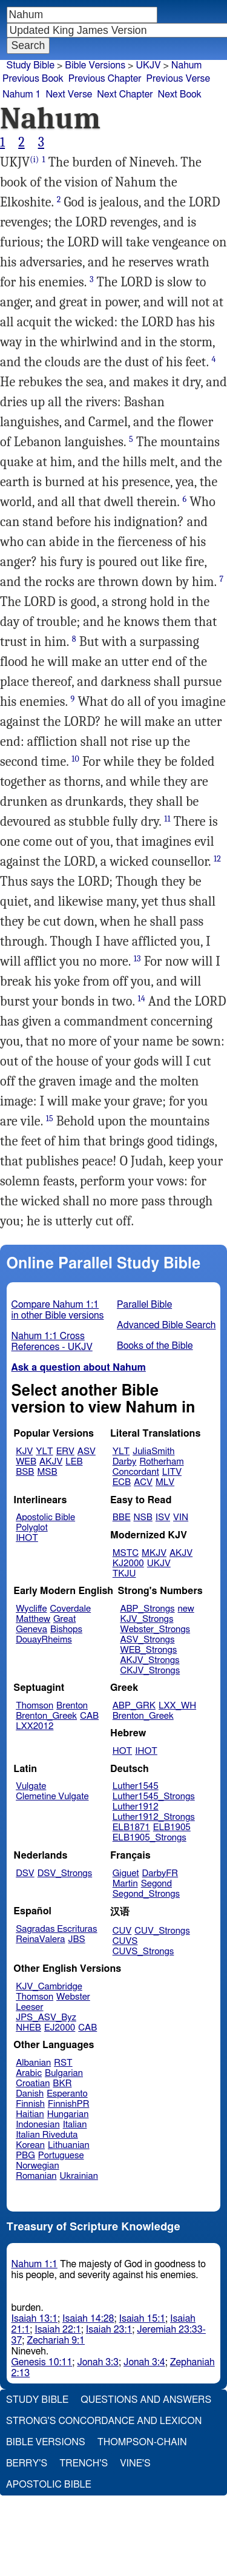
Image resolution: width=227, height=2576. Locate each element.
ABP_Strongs (147, 1608)
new (186, 1608)
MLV (165, 1482)
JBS (76, 1939)
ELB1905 (172, 1827)
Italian (75, 2124)
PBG (25, 2155)
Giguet (126, 1873)
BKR (62, 2083)
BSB (25, 1472)
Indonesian (38, 2124)
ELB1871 (131, 1827)
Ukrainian (79, 2176)
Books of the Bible (155, 1346)
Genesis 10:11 (42, 2362)
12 (217, 859)
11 (167, 819)
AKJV (50, 1461)
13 (137, 959)
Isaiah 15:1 (142, 2319)
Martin (125, 1883)
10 (75, 759)
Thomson (34, 1705)
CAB (89, 1716)
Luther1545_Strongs (154, 1796)
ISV (163, 1517)
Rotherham (161, 1461)
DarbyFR (160, 1873)
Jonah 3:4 (144, 2362)
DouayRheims (44, 1639)
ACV (143, 1482)
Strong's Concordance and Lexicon (104, 2421)
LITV (172, 1472)
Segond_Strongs (146, 1894)
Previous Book (33, 79)
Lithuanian (69, 2145)
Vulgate (31, 1786)
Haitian (30, 2114)
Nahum (186, 65)
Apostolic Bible (48, 2484)
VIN (180, 1517)
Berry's (26, 2463)
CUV (122, 1930)
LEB (73, 1461)
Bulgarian (64, 2073)
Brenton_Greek (46, 1716)
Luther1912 (136, 1806)
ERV (65, 1451)
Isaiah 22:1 (58, 2329)
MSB (47, 1472)
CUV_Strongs (161, 1930)
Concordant (136, 1472)
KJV (24, 1451)
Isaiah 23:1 (109, 2329)
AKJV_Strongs (149, 1660)
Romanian (36, 2176)
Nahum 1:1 (35, 2264)
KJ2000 (128, 1563)
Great (64, 1619)
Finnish (30, 2104)
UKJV (148, 65)
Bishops (66, 1629)
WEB (26, 1461)
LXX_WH (177, 1705)
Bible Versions (95, 65)
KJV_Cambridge (49, 1986)
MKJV (154, 1553)
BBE (122, 1517)
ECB (122, 1482)
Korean (30, 2145)
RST (63, 2062)
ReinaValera (40, 1939)
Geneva (31, 1629)
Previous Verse (178, 79)
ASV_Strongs (147, 1639)
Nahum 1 (21, 94)
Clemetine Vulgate (52, 1796)
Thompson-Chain (142, 2442)
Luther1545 (136, 1786)
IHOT (27, 1538)
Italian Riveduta (46, 2135)
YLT (44, 1451)
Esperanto (67, 2093)
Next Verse (68, 94)
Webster (73, 1996)
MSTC (126, 1553)
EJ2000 (59, 2027)
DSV (25, 1873)
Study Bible (30, 65)
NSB (143, 1517)
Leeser (29, 2007)
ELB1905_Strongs (149, 1837)
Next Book (180, 94)
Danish (30, 2093)
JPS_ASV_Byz (46, 2017)
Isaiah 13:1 (35, 2319)
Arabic (29, 2073)
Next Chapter (125, 94)
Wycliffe (31, 1608)
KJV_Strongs (146, 1619)
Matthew (33, 1619)
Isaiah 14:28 (88, 2319)
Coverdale (70, 1608)
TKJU (124, 1573)
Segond (156, 1883)
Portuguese (61, 2155)
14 (141, 998)
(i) (34, 159)
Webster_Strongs (155, 1629)
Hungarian (68, 2114)
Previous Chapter (105, 79)
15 (49, 1118)
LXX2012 (34, 1726)
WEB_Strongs (148, 1650)
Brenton (72, 1705)
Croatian (33, 2083)
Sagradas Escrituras (56, 1929)
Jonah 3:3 (98, 2362)
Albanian (33, 2062)
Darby (125, 1461)
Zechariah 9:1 (56, 2340)
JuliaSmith (153, 1451)
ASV (86, 1451)
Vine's (135, 2463)
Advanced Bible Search (166, 1325)
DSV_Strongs (65, 1873)
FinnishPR (69, 2104)
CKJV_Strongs (150, 1670)
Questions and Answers (146, 2400)
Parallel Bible (144, 1304)
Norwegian (37, 2165)
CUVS (125, 1941)
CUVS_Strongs (143, 1951)
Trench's (83, 2463)
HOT (122, 1751)
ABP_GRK (134, 1705)
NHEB (28, 2027)
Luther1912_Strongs (154, 1817)
